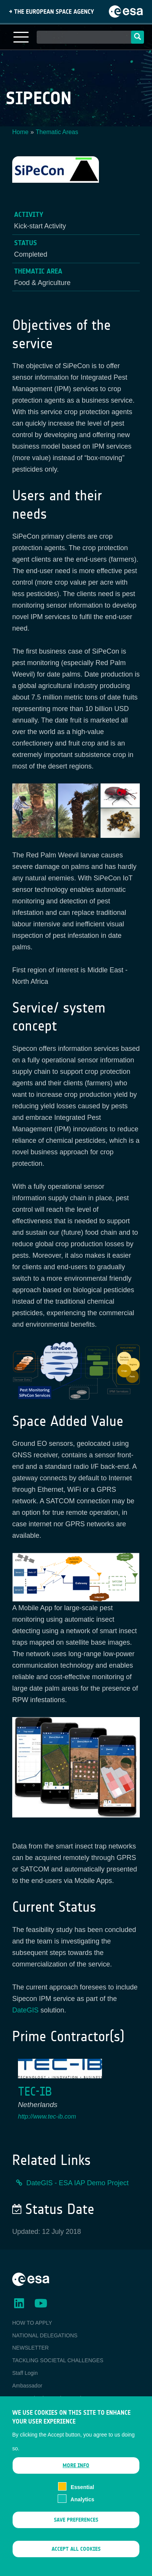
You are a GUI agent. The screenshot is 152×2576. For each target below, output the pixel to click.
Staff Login (25, 2373)
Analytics (82, 2512)
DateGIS (25, 2010)
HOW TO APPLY (32, 2323)
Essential (82, 2499)
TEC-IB (35, 2091)
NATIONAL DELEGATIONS (45, 2335)
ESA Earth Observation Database (52, 2398)
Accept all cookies (76, 2561)
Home (20, 132)
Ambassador (27, 2386)
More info (76, 2478)
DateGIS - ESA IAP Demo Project (77, 2183)
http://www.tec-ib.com (47, 2116)
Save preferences (76, 2532)
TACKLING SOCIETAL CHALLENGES (57, 2360)
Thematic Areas (57, 132)
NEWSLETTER (30, 2348)
